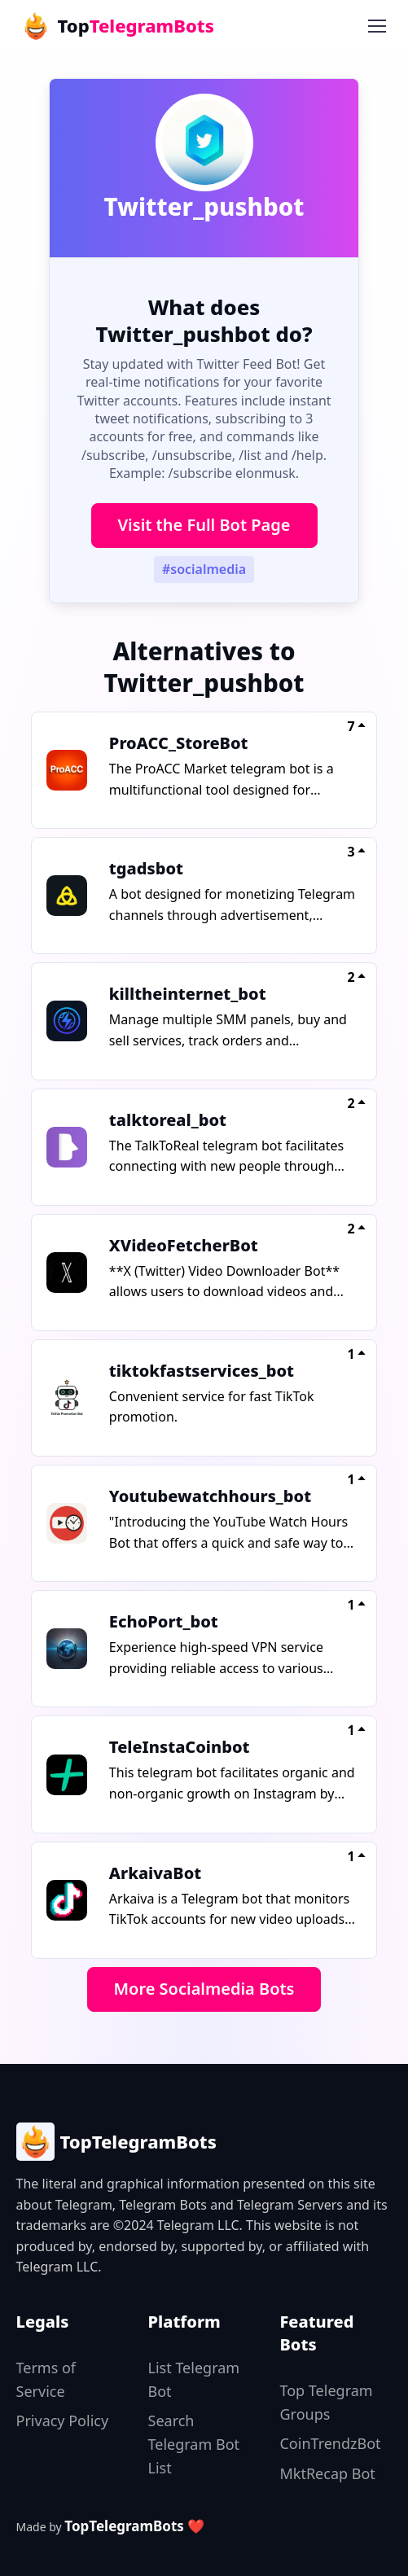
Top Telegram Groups (325, 2402)
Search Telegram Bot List (194, 2444)
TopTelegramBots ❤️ (134, 2526)
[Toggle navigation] (376, 26)
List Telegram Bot (194, 2379)
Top (117, 26)
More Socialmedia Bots (204, 1989)
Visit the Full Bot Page (204, 525)
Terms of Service (46, 2379)
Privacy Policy (62, 2420)
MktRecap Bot (327, 2473)
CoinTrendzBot (329, 2443)
